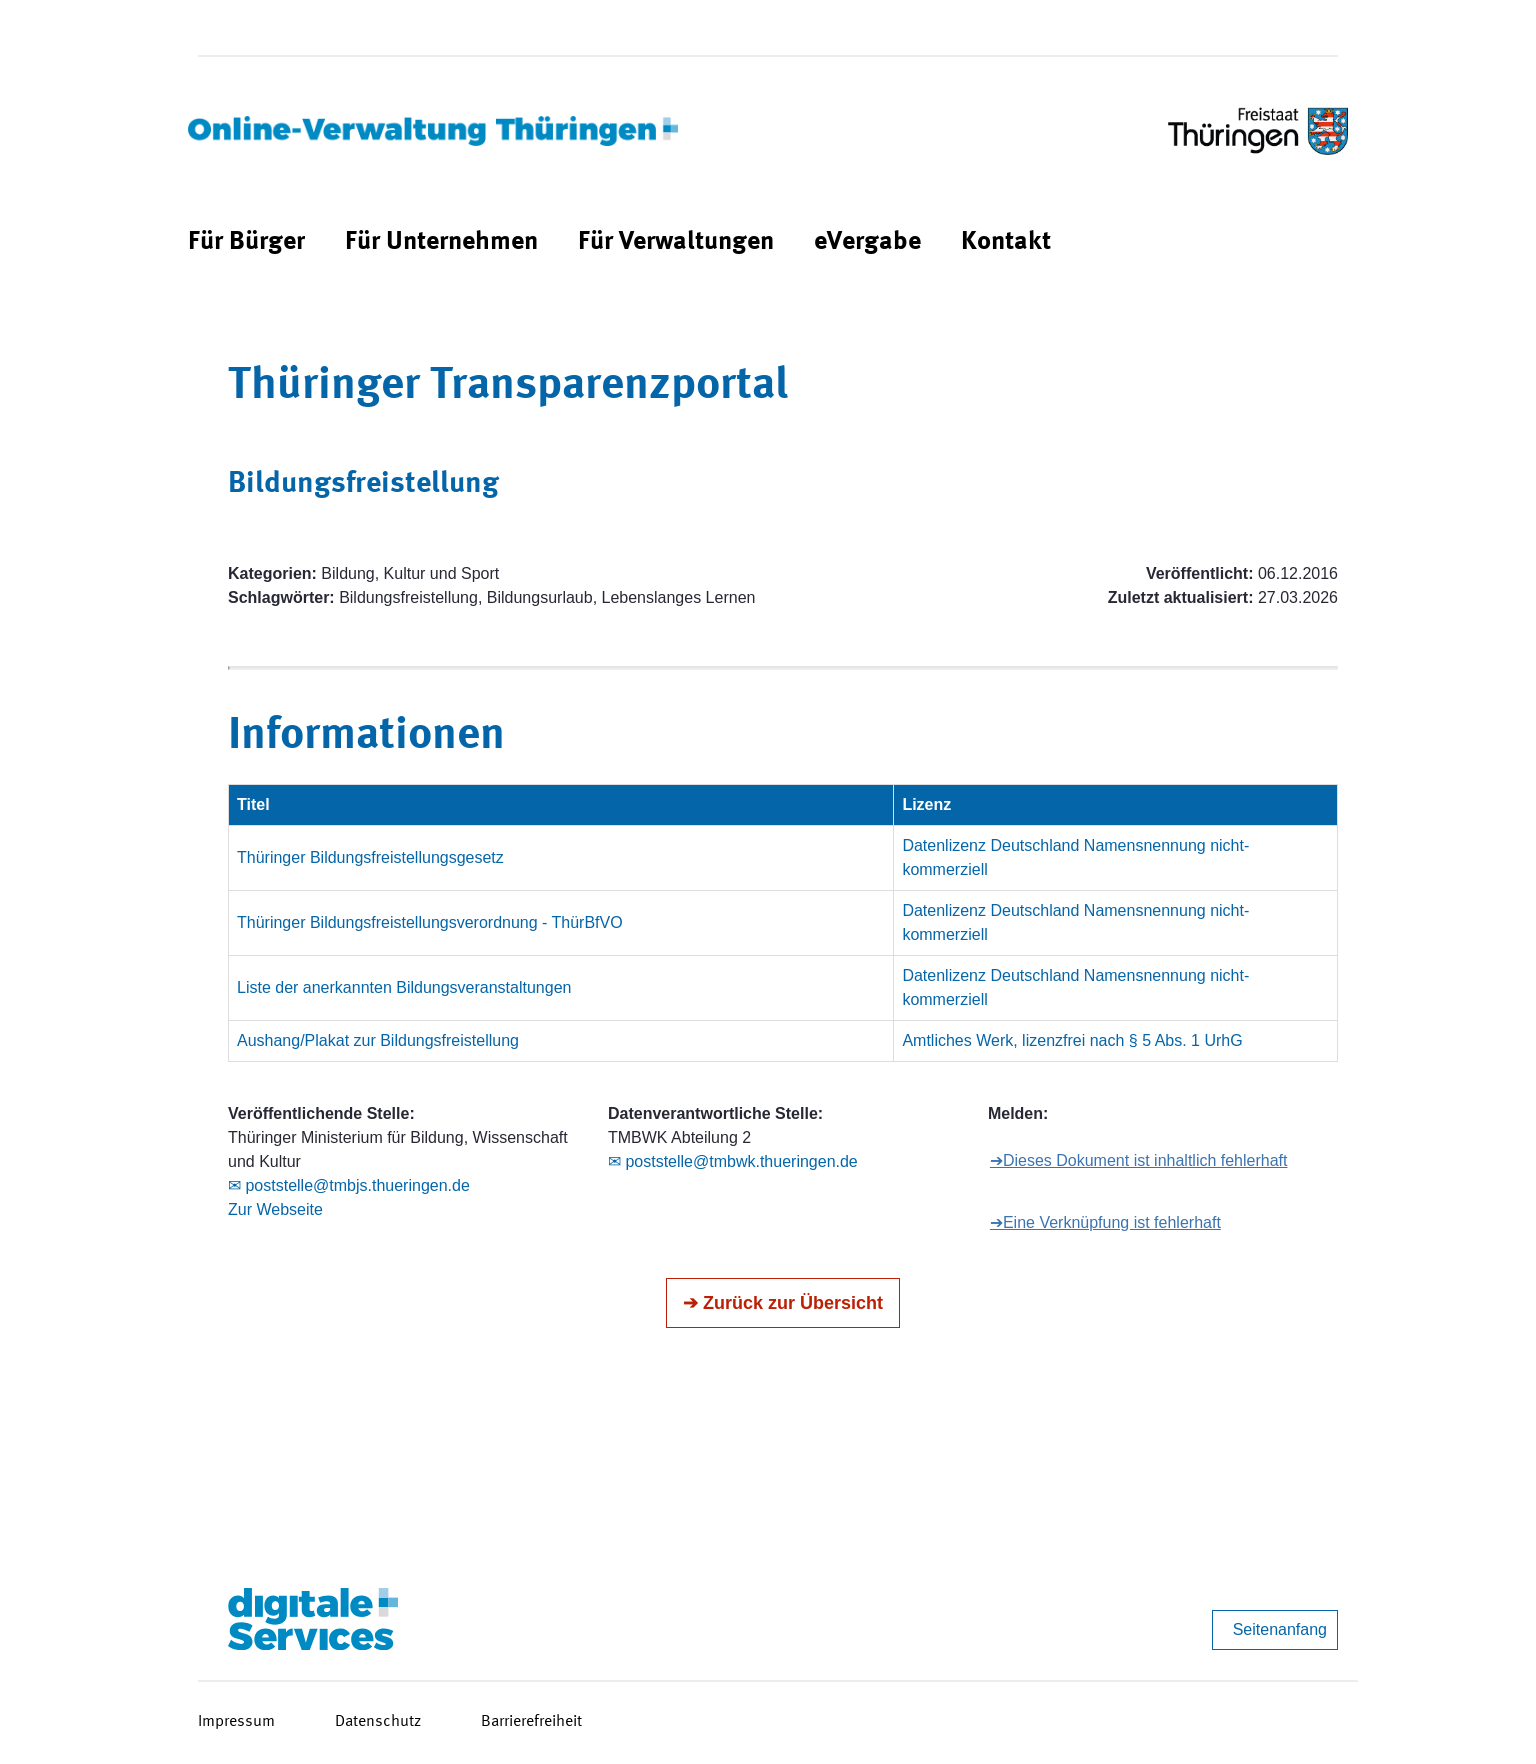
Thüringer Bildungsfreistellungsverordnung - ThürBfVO (430, 922)
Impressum (236, 1722)
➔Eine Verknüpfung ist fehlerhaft (1105, 1222)
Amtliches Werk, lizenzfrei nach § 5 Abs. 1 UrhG (1072, 1040)
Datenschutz (378, 1722)
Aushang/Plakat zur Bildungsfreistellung (378, 1040)
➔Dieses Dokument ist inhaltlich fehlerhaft (1139, 1160)
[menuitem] (246, 242)
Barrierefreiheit (531, 1722)
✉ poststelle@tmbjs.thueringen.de (349, 1185)
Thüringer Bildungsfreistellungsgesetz (370, 857)
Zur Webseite (275, 1209)
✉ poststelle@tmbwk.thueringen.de (733, 1161)
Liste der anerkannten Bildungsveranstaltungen (404, 987)
